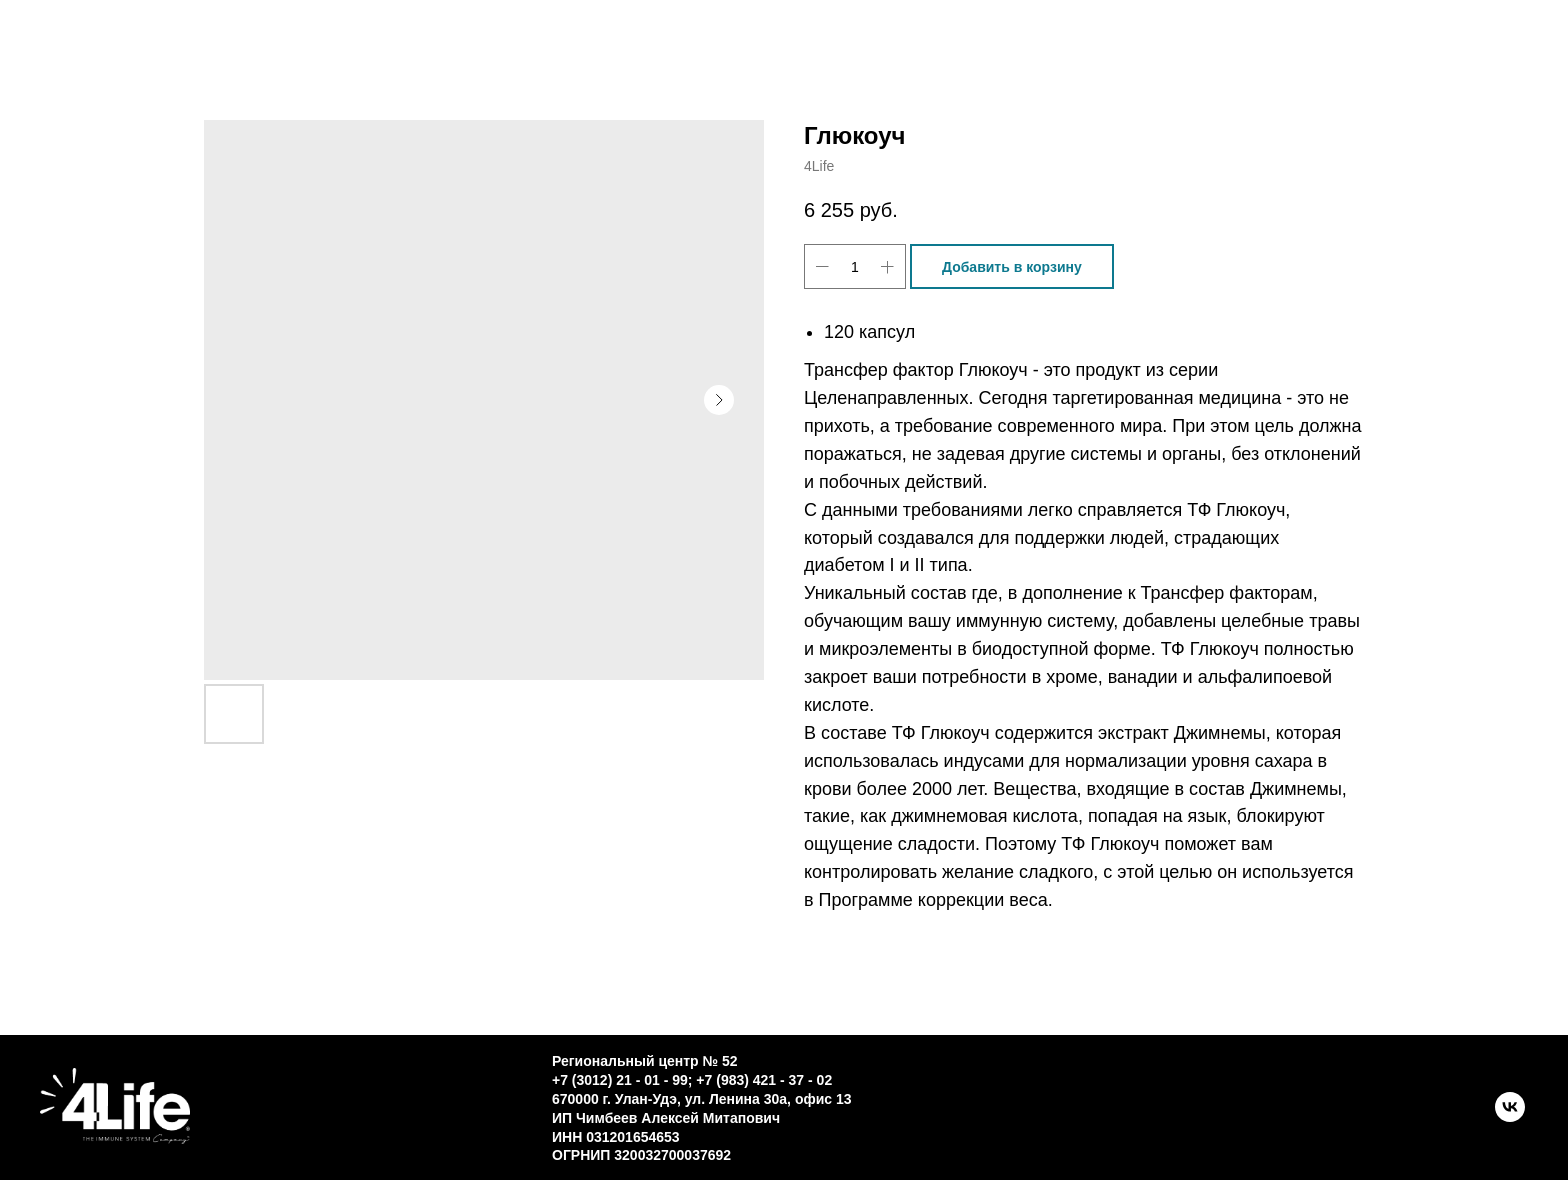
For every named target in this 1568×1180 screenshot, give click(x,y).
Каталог (387, 50)
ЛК (1214, 50)
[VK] (1510, 1116)
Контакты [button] (569, 50)
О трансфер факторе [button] (822, 50)
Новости (1071, 50)
